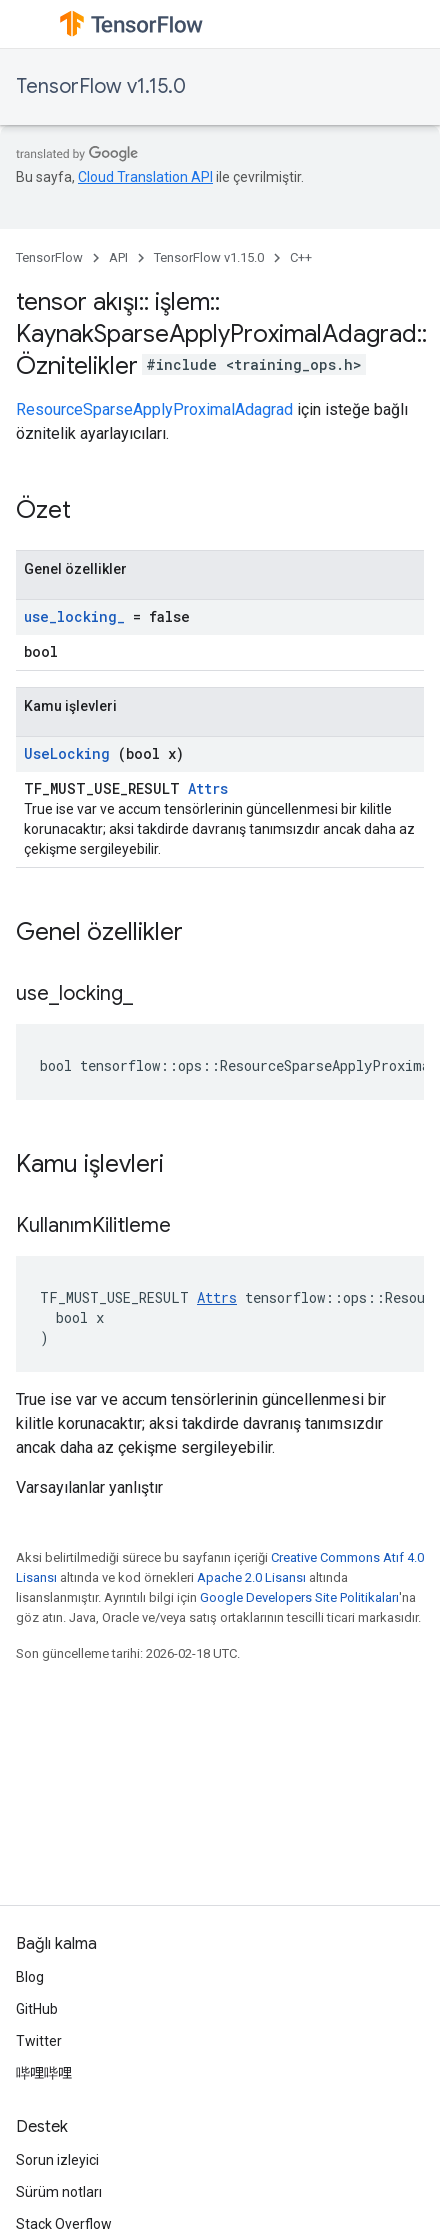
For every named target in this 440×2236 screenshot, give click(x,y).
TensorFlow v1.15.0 (101, 86)
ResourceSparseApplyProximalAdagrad (154, 409)
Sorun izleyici (57, 2160)
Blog (30, 1977)
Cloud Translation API (145, 177)
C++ (301, 257)
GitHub (37, 2009)
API (118, 257)
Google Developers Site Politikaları (299, 1597)
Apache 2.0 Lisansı (251, 1577)
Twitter (39, 2041)
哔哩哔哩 (44, 2073)
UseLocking (67, 753)
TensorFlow (49, 257)
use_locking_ (74, 616)
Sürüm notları (59, 2192)
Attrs (208, 788)
